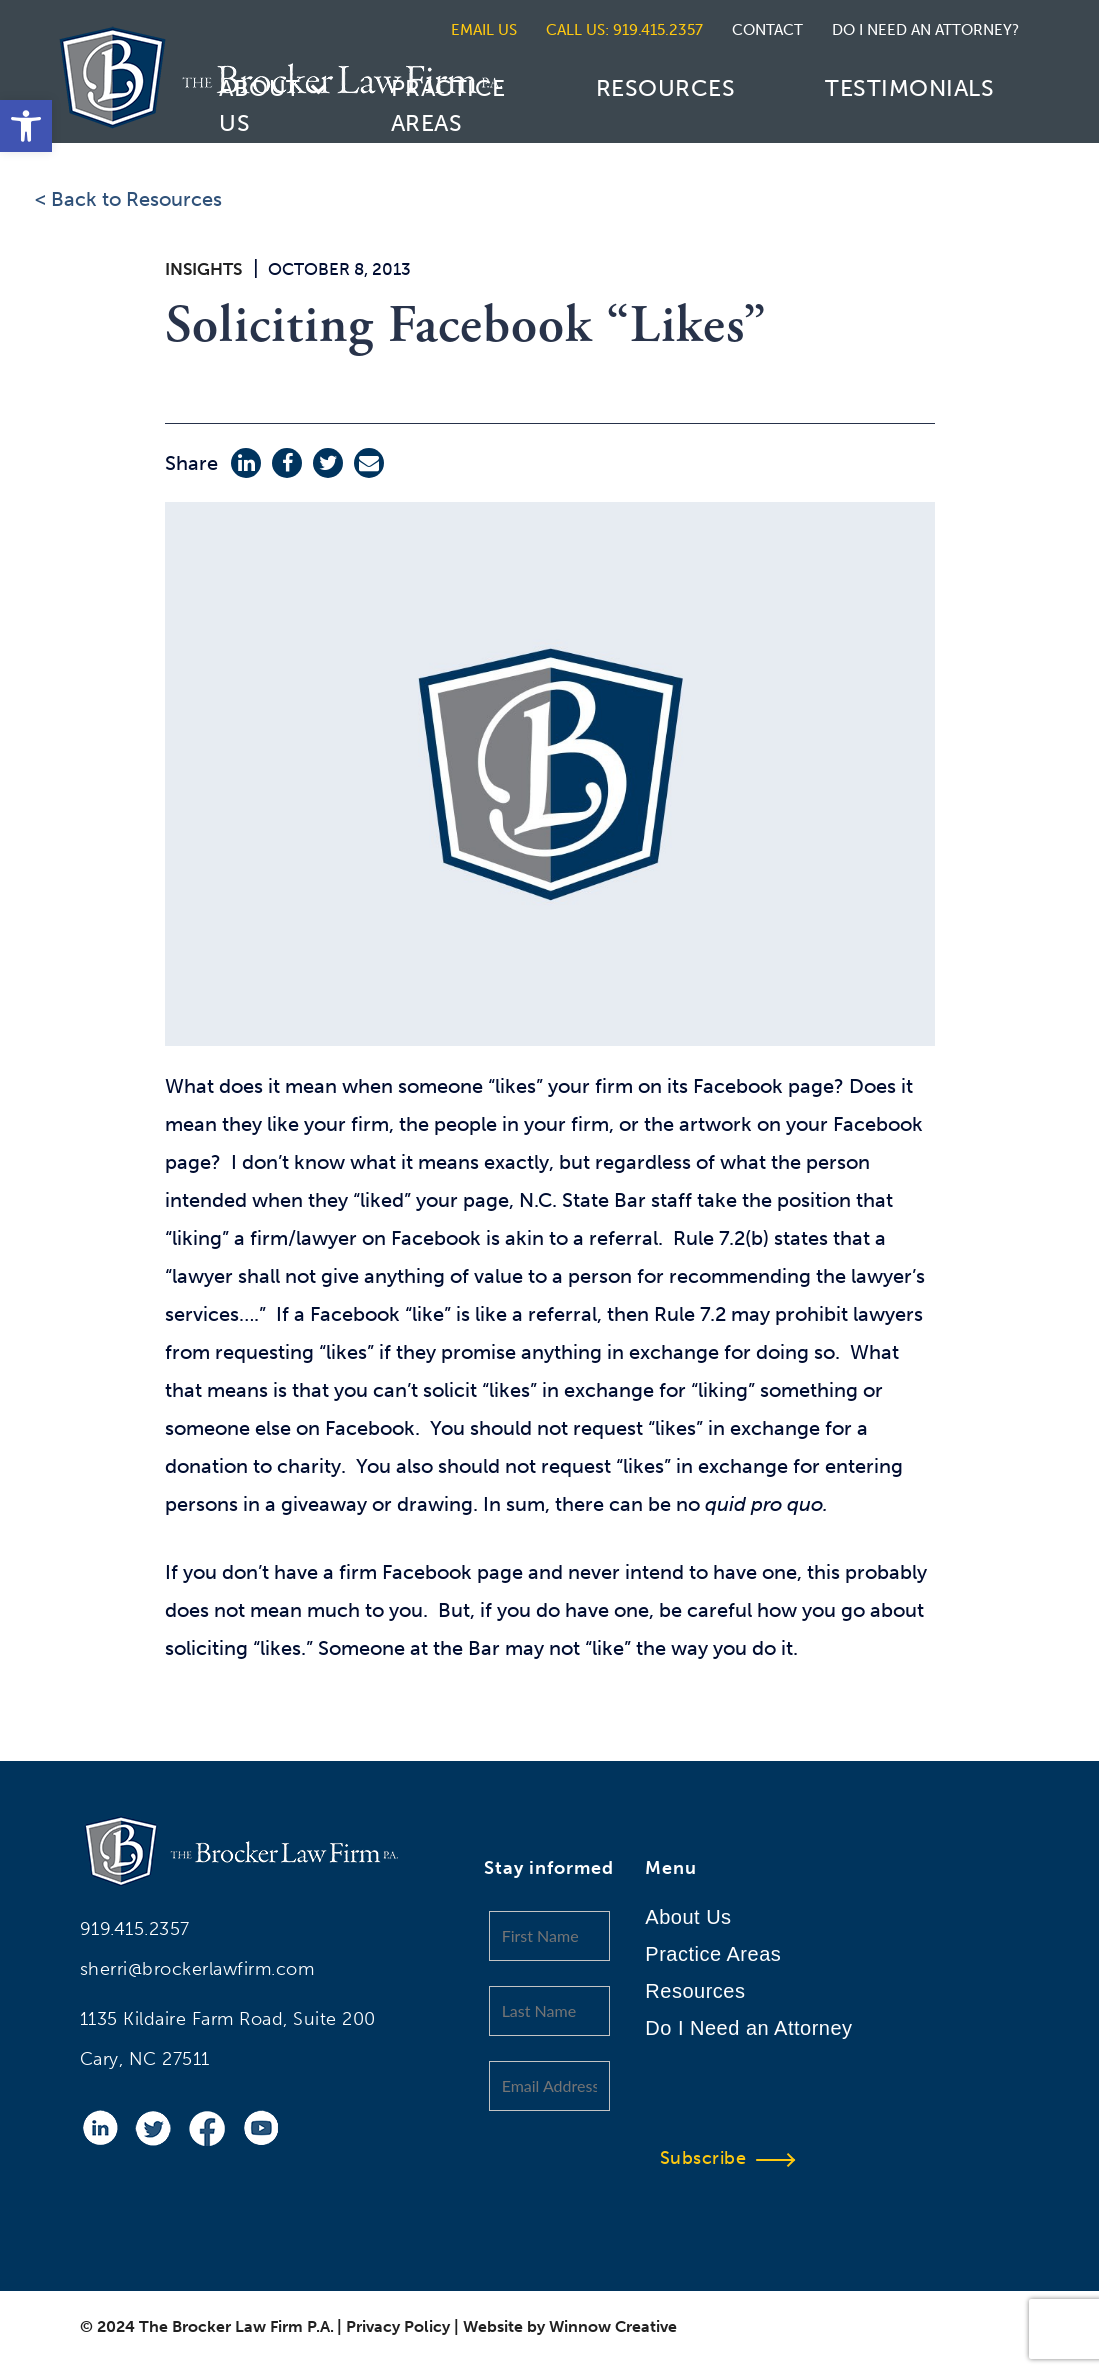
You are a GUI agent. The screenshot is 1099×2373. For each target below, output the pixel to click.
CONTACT (767, 30)
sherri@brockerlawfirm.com (197, 1969)
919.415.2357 (135, 1929)
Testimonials (909, 88)
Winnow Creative (613, 2326)
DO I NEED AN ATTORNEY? (925, 30)
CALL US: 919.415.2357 (624, 30)
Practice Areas (448, 105)
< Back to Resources (128, 199)
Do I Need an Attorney (748, 2028)
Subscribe (712, 2158)
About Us (260, 105)
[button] (26, 126)
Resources (666, 88)
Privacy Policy (398, 2326)
